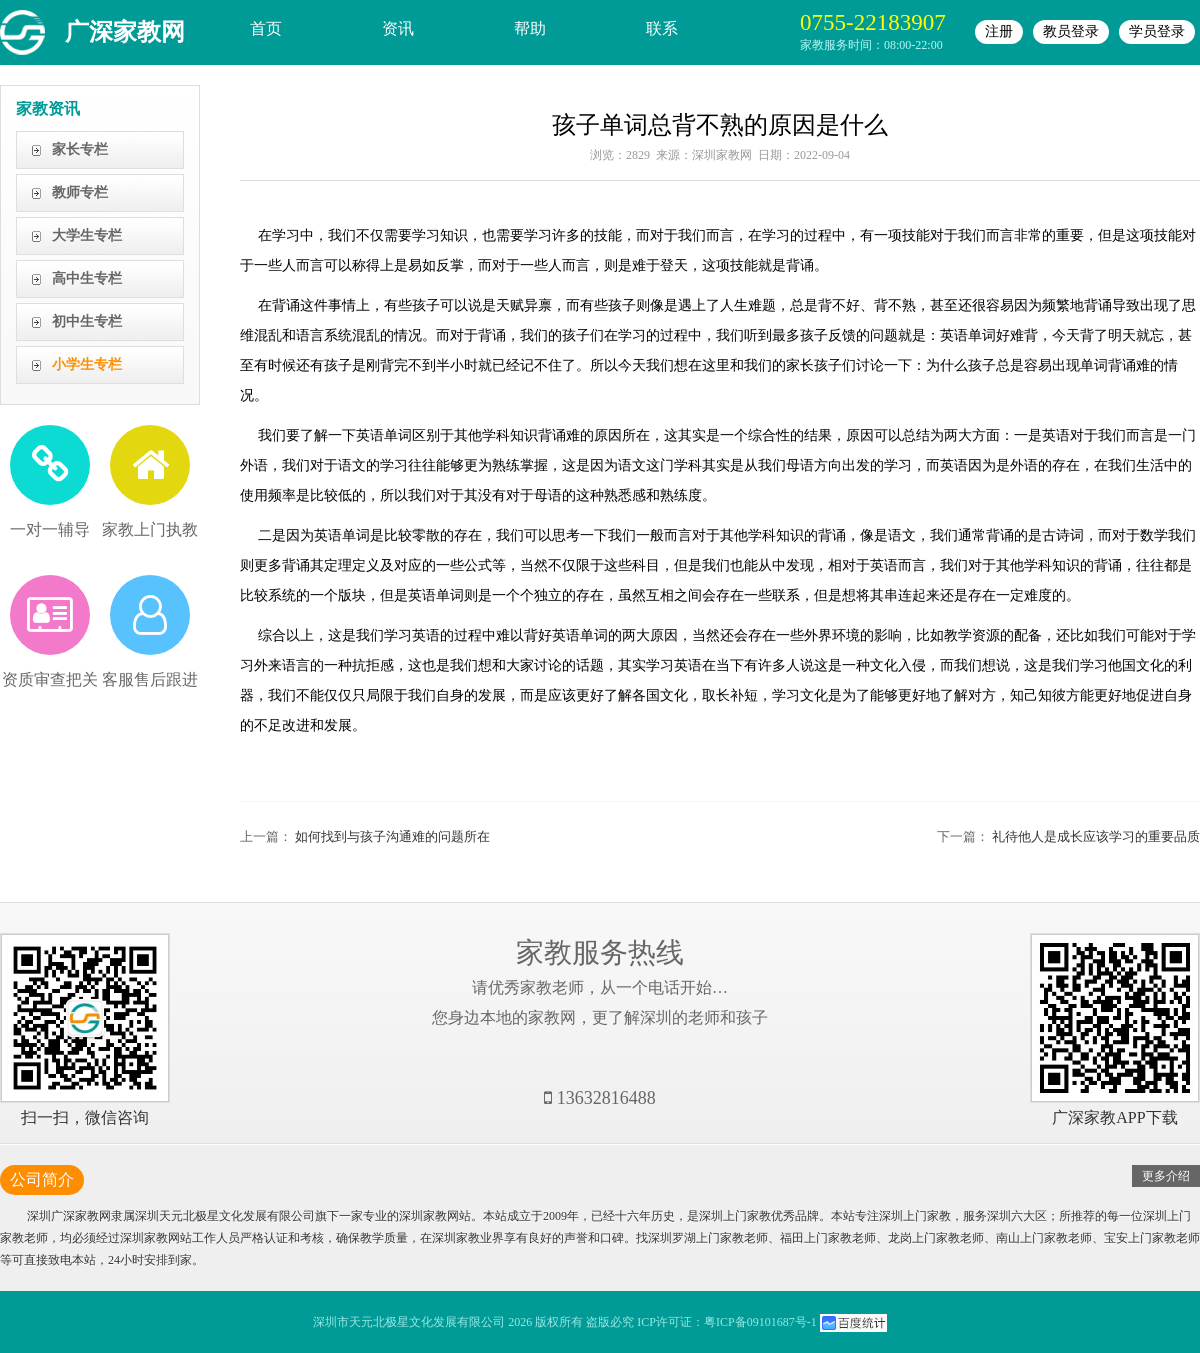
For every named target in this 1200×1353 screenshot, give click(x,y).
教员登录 (1071, 31)
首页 (266, 28)
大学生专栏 (87, 235)
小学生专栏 (87, 364)
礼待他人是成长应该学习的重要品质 (1096, 836)
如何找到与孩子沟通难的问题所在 (392, 836)
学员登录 (1157, 31)
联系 (662, 28)
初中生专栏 (87, 321)
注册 (999, 31)
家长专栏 (80, 149)
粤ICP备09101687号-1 (760, 1322)
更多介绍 (1166, 1176)
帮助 (530, 28)
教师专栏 (80, 192)
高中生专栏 (87, 278)
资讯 (398, 28)
